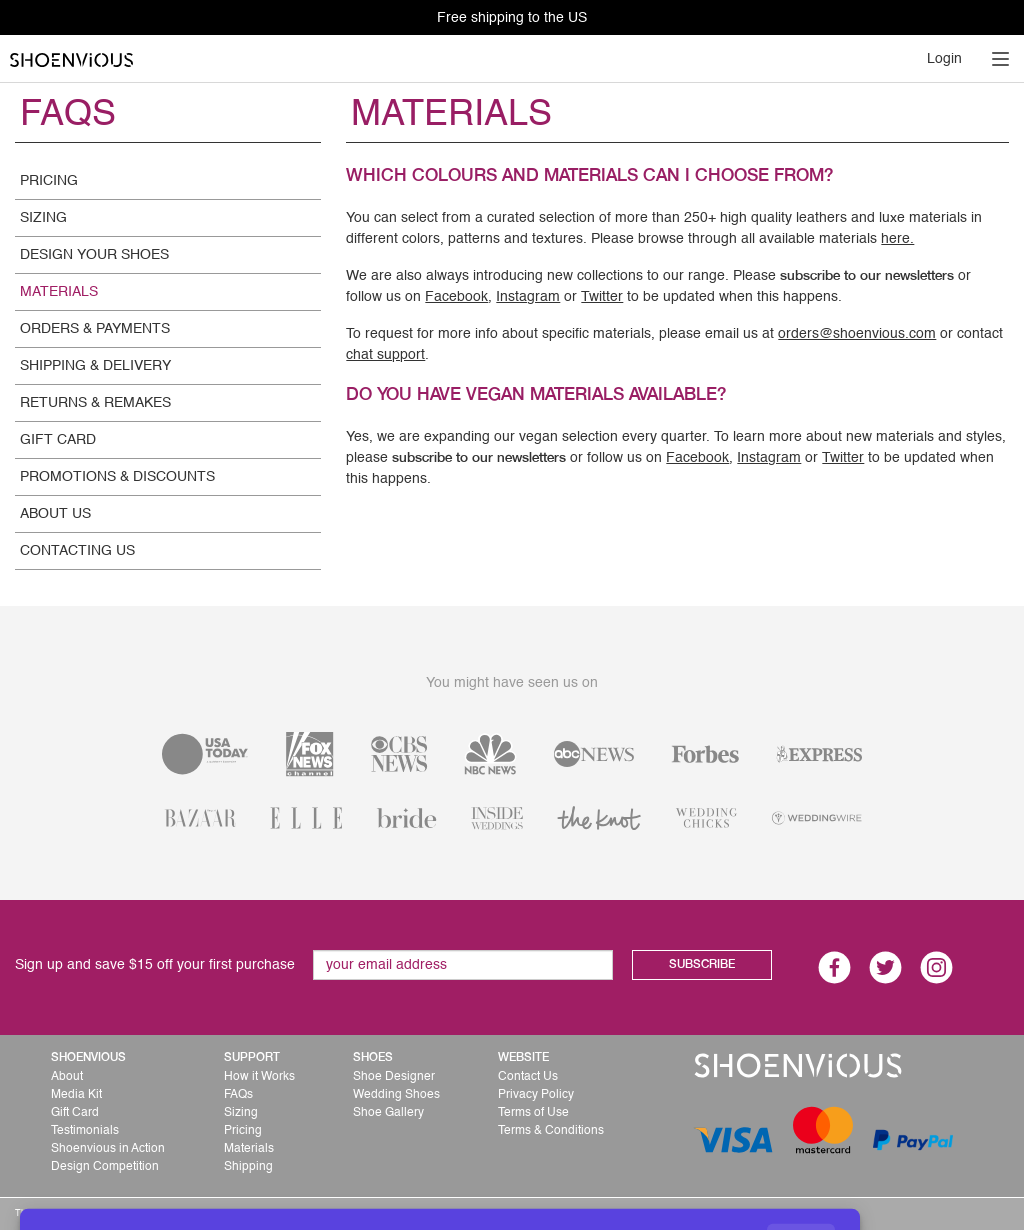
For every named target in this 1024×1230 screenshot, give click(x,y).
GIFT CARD (58, 440)
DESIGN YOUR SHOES (94, 255)
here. (897, 239)
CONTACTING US (77, 551)
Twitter (602, 297)
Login (944, 59)
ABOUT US (55, 514)
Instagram (528, 297)
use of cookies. (719, 1180)
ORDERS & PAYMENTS (95, 329)
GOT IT (801, 1181)
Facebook (456, 297)
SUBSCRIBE (702, 965)
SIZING (43, 218)
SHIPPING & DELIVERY (95, 366)
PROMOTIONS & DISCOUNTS (117, 477)
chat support (385, 355)
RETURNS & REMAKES (95, 403)
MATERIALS (59, 292)
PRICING (49, 181)
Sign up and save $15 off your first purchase (155, 965)
